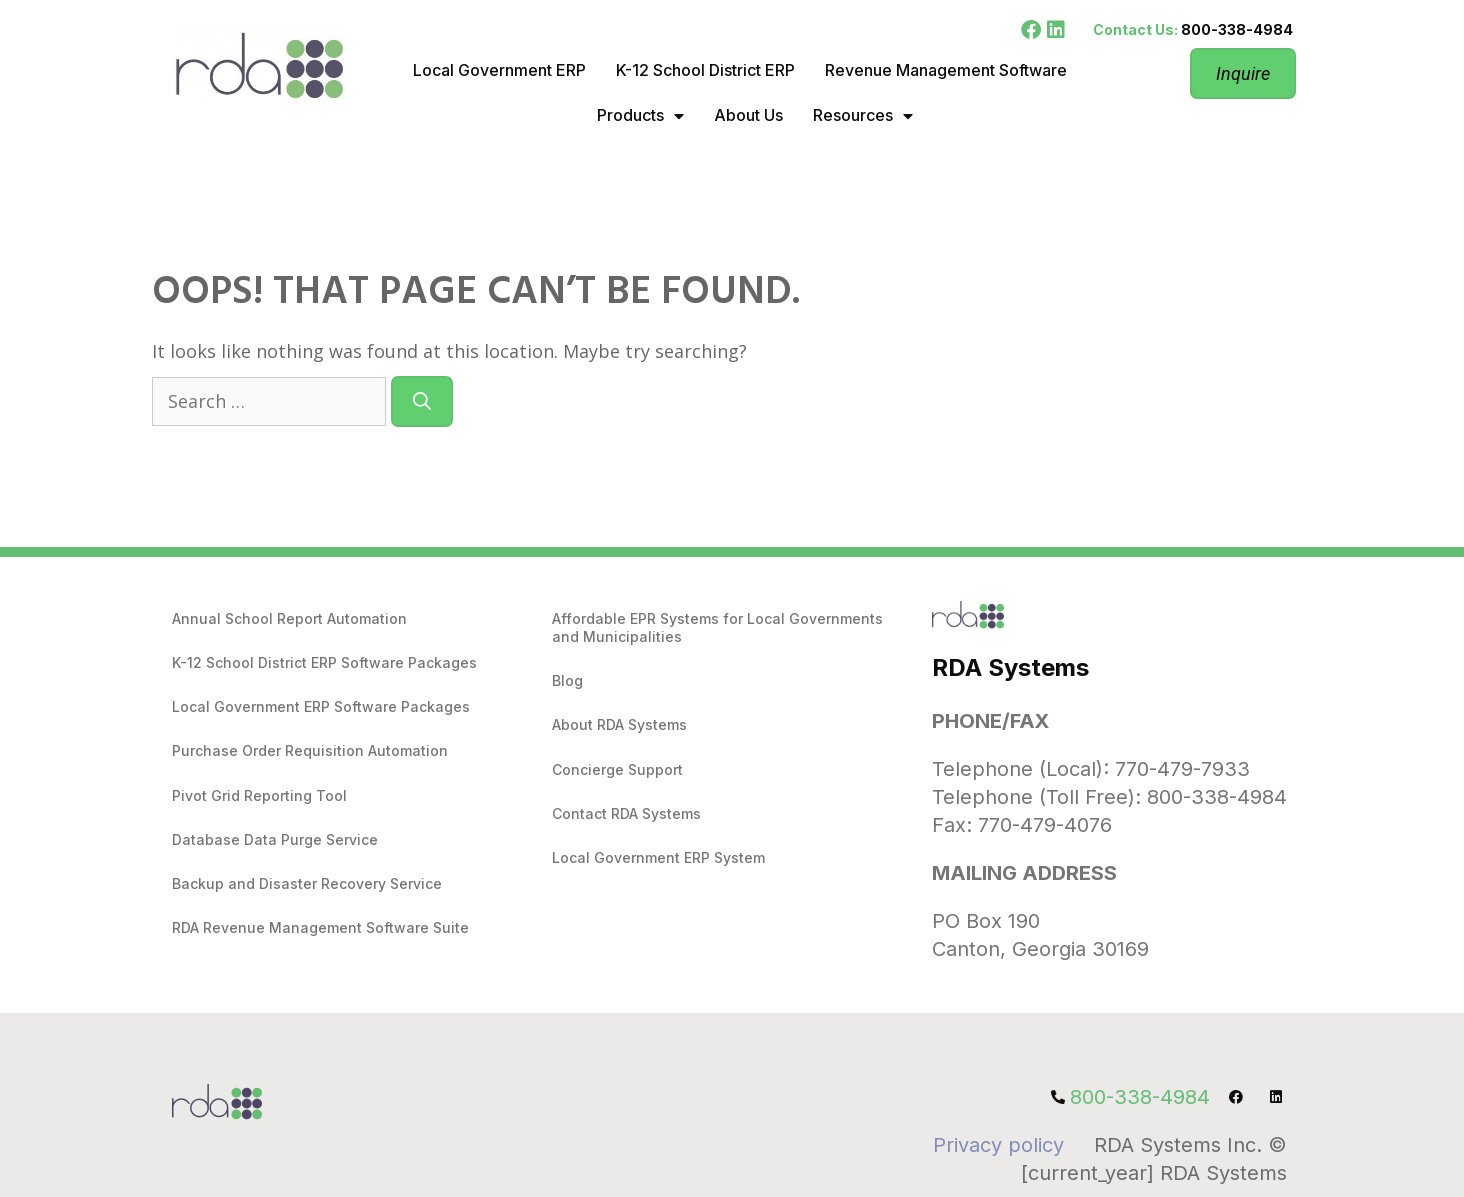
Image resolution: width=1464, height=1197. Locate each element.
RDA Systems (1010, 667)
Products (640, 116)
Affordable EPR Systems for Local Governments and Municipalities (717, 627)
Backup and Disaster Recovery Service (307, 883)
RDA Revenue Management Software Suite (320, 927)
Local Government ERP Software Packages (321, 706)
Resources (863, 116)
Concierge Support (617, 769)
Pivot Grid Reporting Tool (259, 795)
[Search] (422, 401)
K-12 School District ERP (705, 70)
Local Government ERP (499, 70)
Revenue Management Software (946, 70)
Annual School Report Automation (289, 618)
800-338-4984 (1237, 29)
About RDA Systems (619, 724)
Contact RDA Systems (626, 813)
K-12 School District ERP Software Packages (324, 662)
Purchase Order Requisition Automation (310, 750)
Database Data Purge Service (275, 839)
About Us (748, 115)
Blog (567, 680)
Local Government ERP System (658, 857)
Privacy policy (998, 1145)
